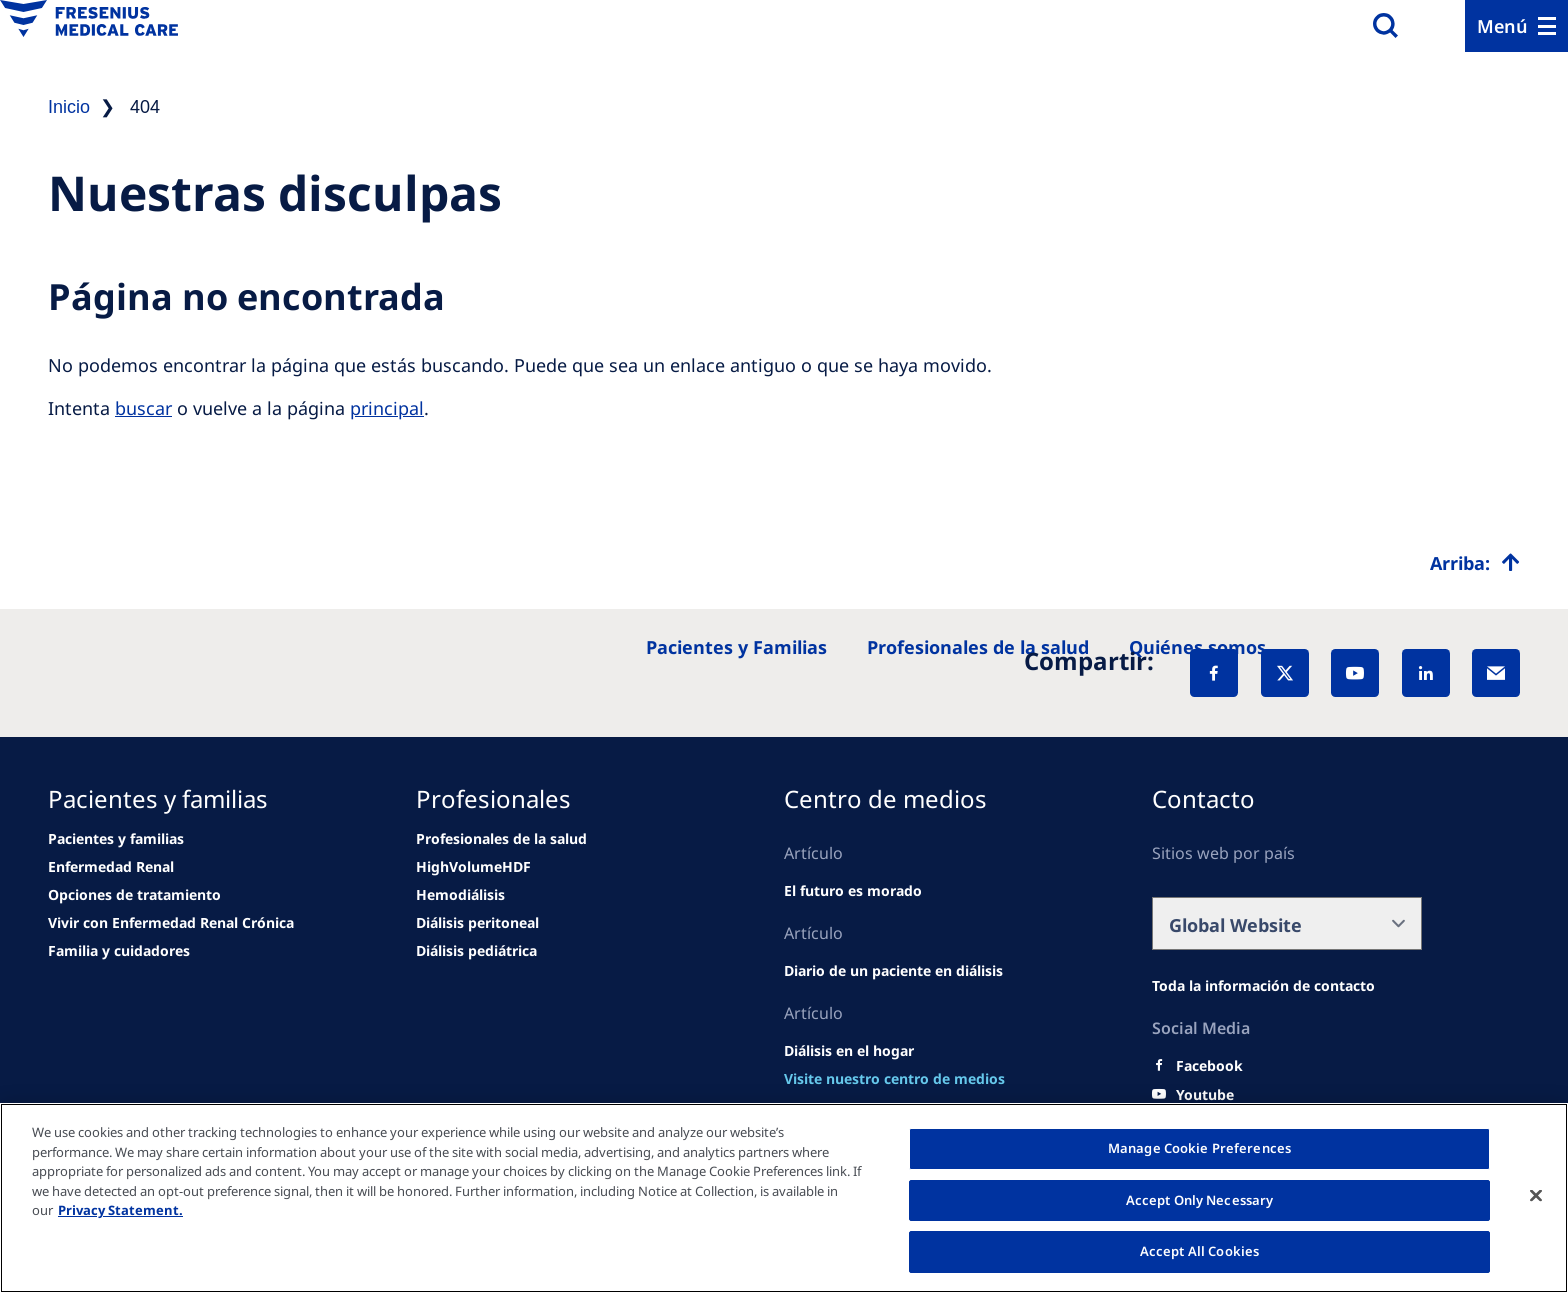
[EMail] (1496, 673)
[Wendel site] (116, 839)
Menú (1502, 26)
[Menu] (1516, 26)
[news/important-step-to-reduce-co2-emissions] (111, 867)
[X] (1285, 673)
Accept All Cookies (1199, 1251)
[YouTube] (1355, 673)
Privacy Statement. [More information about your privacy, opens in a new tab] (120, 1210)
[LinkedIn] (1426, 673)
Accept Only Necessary (1200, 1200)
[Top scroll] (1475, 563)
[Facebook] (1214, 673)
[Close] (1536, 1196)
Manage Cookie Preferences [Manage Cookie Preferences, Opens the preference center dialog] (1199, 1148)
